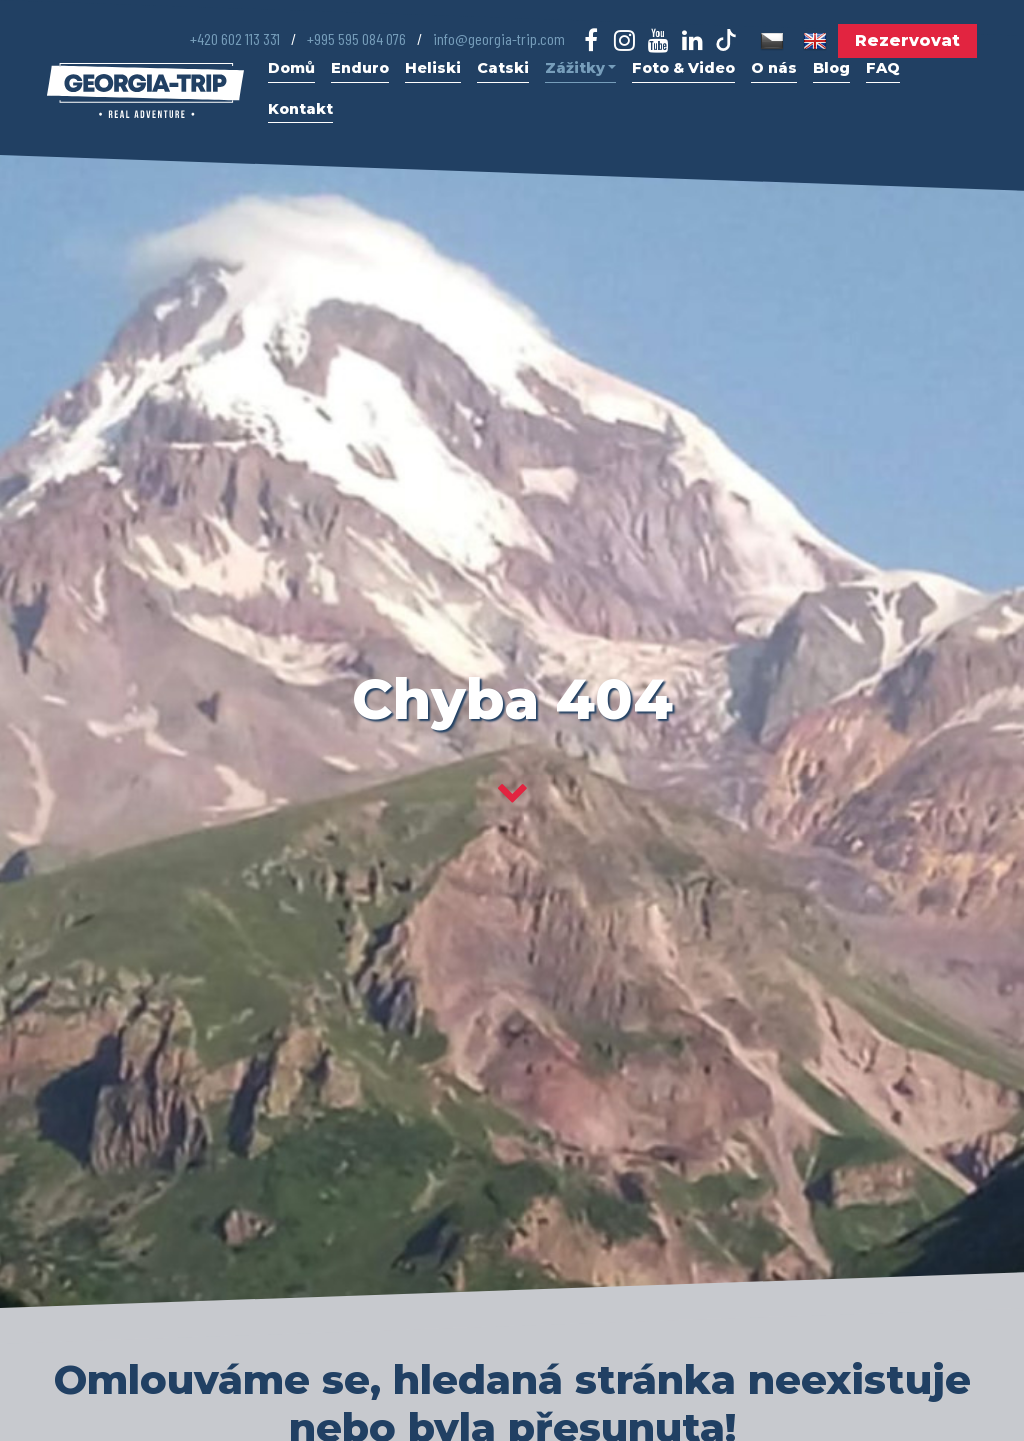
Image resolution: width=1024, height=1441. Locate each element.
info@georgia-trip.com (499, 38)
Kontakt (300, 109)
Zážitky (581, 68)
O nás (774, 68)
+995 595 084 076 (356, 38)
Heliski (433, 68)
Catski (503, 68)
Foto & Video (683, 68)
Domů (291, 68)
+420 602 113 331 (235, 38)
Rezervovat (907, 40)
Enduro (360, 68)
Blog (831, 68)
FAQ (883, 68)
